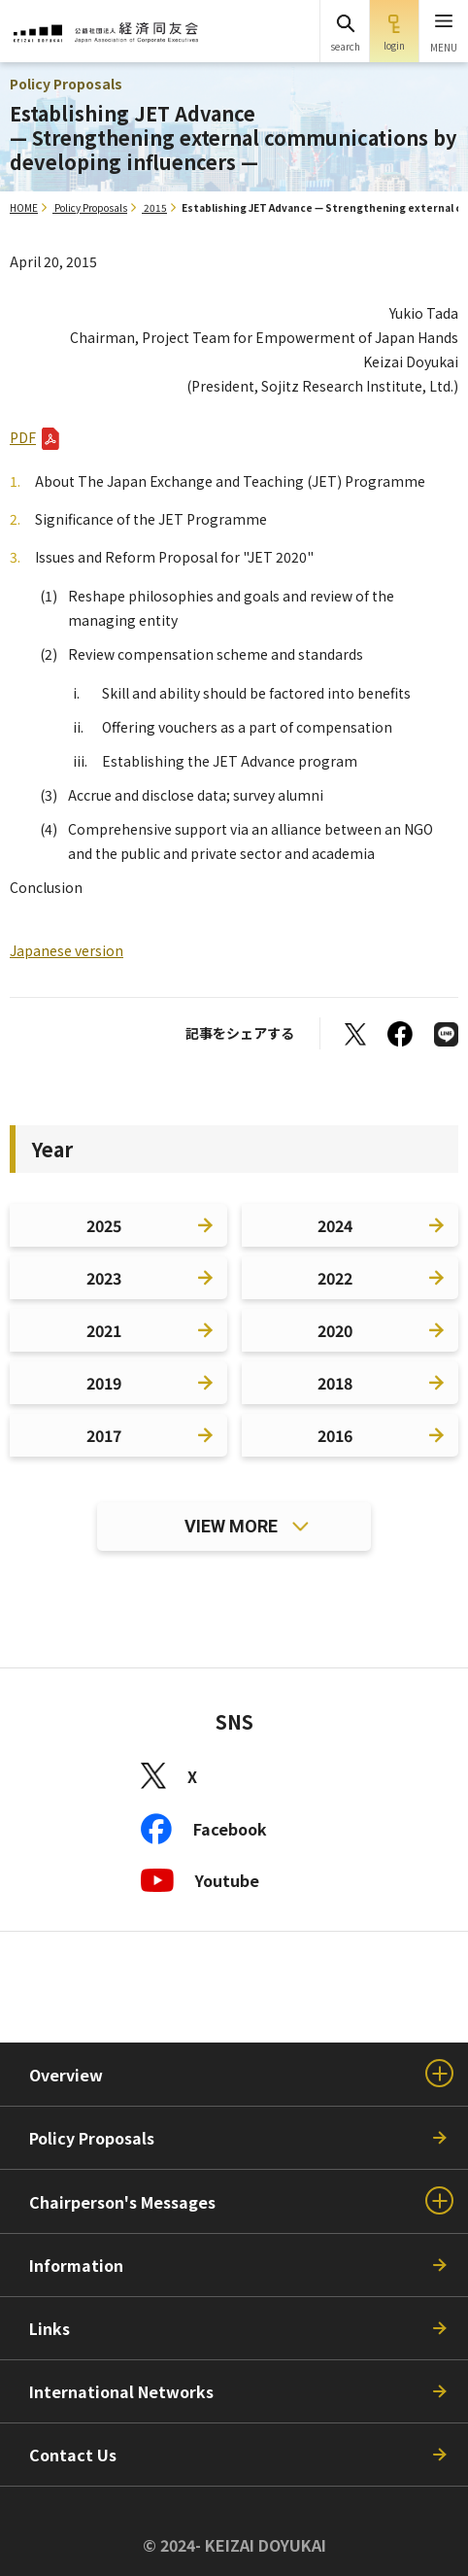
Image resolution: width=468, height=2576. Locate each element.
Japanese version (66, 950)
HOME (24, 207)
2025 (103, 1225)
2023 (103, 1277)
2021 (103, 1330)
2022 (335, 1277)
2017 (103, 1435)
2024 (335, 1225)
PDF (23, 437)
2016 (335, 1435)
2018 (335, 1382)
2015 (155, 207)
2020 (335, 1330)
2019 (103, 1382)
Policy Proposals (90, 207)
